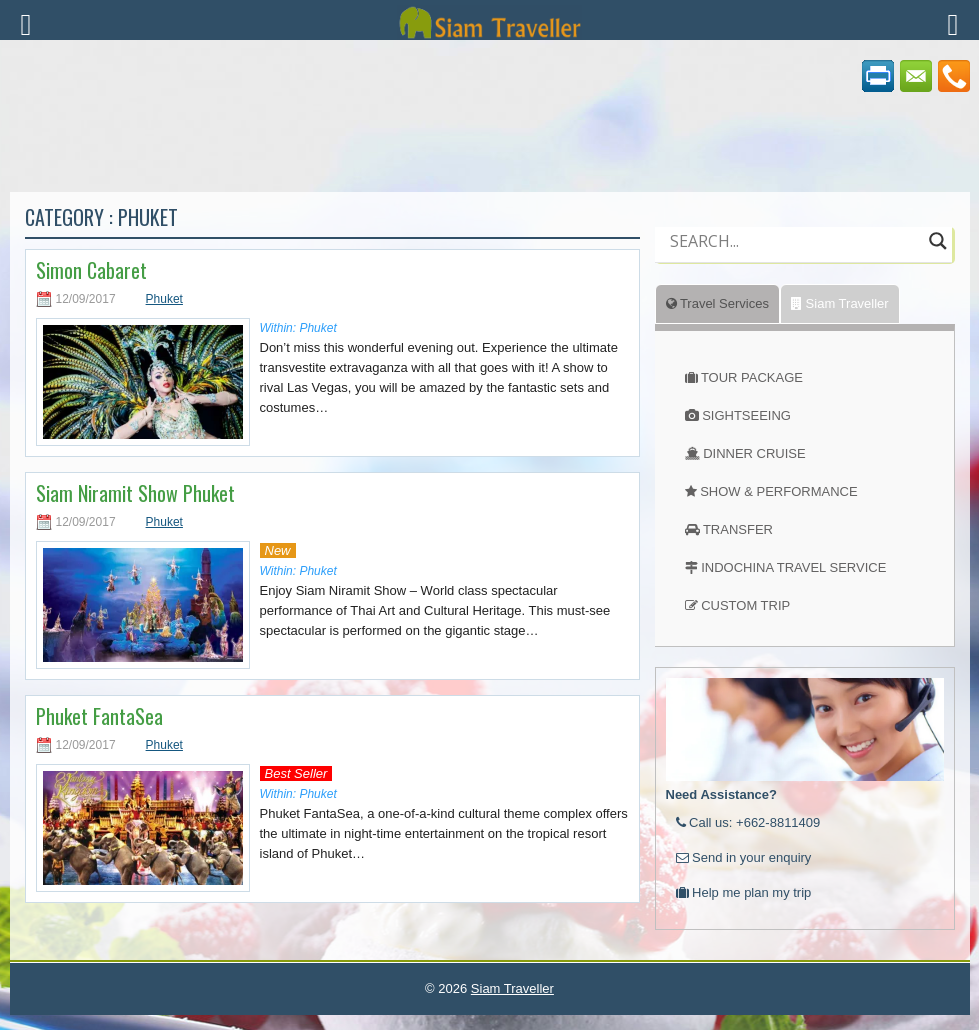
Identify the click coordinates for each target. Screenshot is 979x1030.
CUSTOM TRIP (745, 605)
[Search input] (794, 241)
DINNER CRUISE (754, 453)
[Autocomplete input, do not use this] (794, 258)
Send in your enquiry (744, 857)
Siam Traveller (840, 303)
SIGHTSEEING (746, 415)
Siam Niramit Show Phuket (135, 493)
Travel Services (717, 303)
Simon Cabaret (91, 270)
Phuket (164, 299)
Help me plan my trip (744, 892)
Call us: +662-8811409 (748, 822)
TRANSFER (738, 529)
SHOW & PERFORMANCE (778, 491)
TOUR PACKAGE (752, 377)
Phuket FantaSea (99, 716)
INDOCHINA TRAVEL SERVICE (793, 567)
